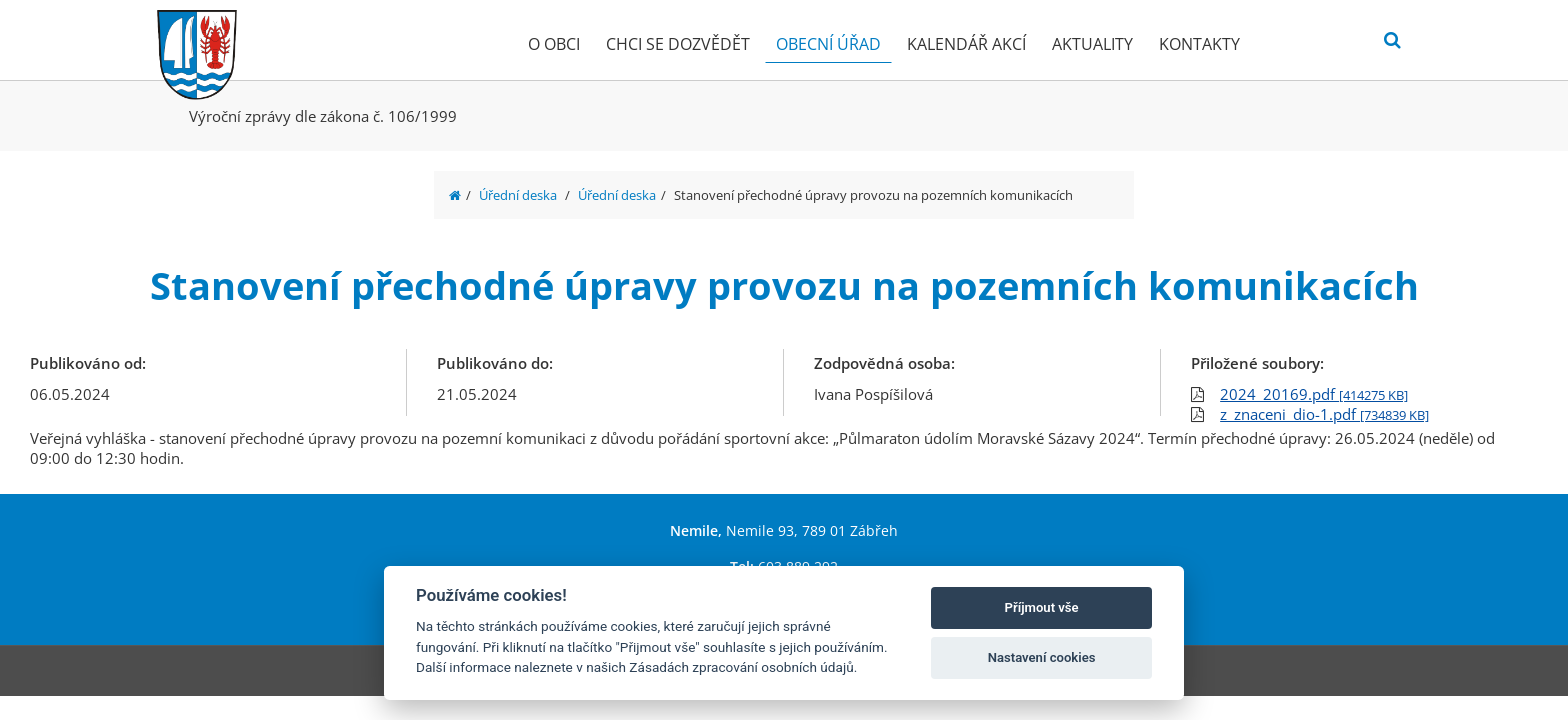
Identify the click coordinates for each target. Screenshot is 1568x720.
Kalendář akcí (966, 44)
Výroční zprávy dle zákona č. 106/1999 (323, 116)
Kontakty (1199, 44)
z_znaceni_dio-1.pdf (1324, 414)
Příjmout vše (1042, 607)
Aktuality (1092, 44)
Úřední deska (518, 195)
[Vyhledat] (1392, 40)
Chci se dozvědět (678, 44)
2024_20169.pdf (1314, 394)
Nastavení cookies (1042, 657)
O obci (554, 44)
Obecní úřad (828, 44)
